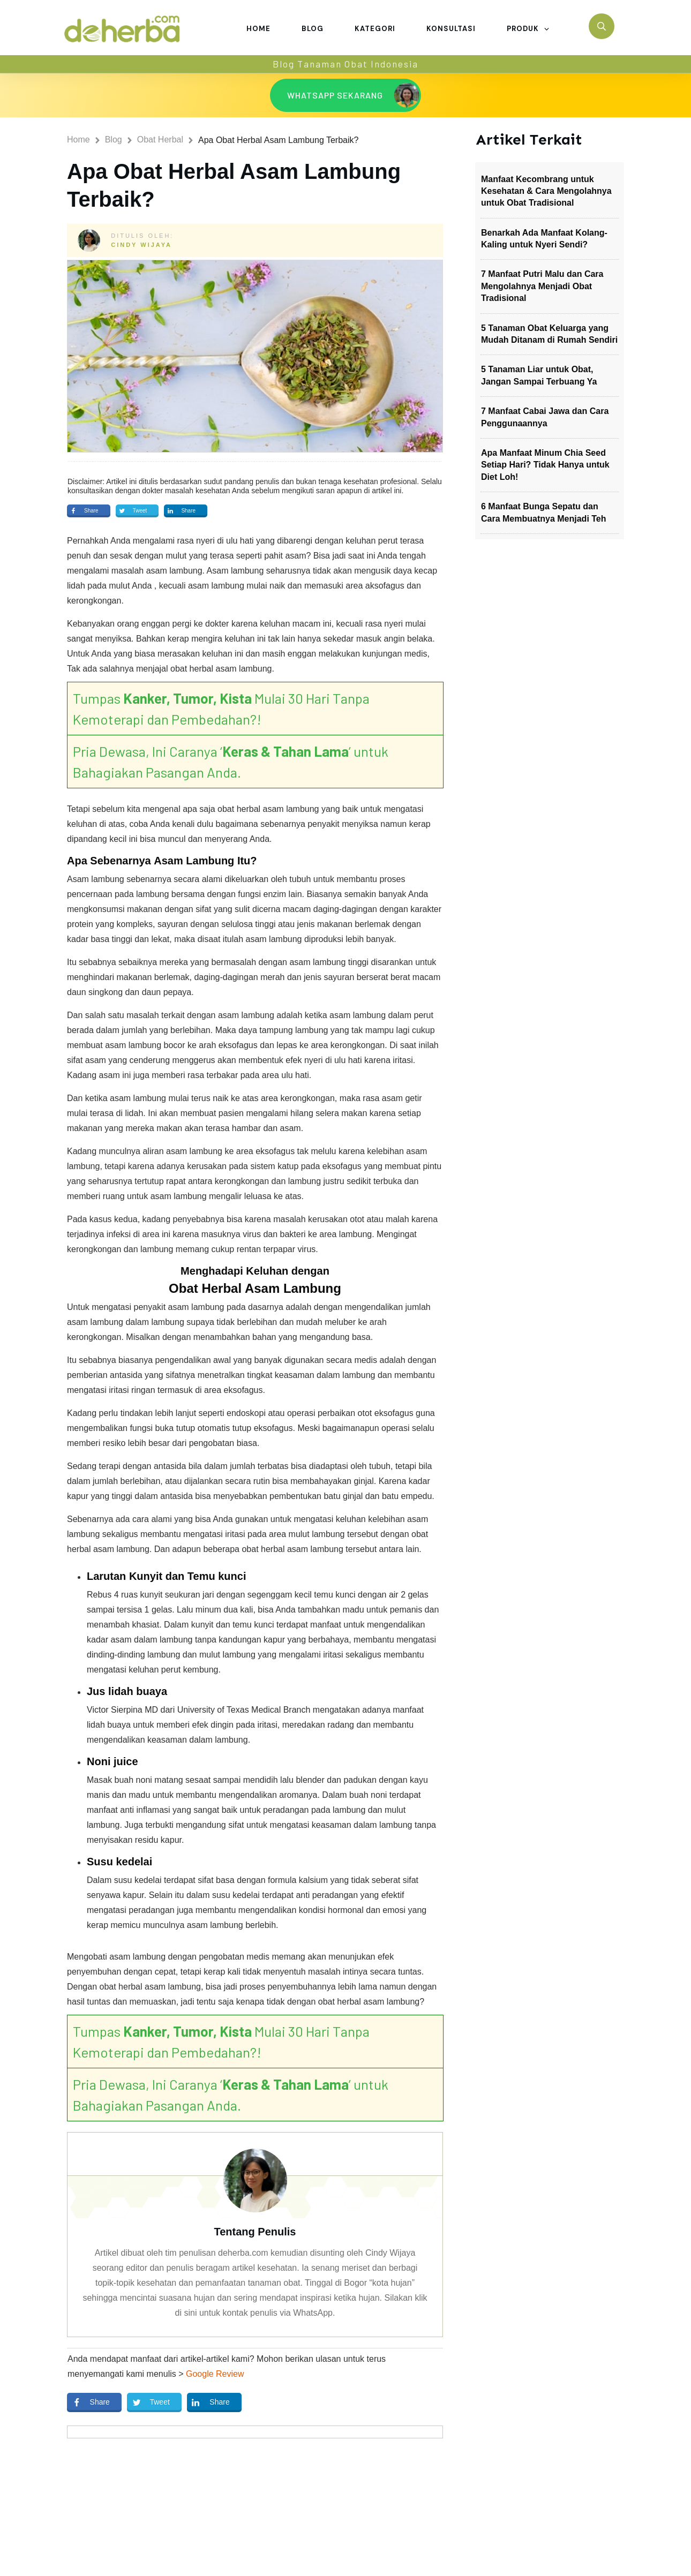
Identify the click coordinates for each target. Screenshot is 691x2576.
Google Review (215, 2373)
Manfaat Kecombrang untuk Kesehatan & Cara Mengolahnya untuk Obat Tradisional (546, 191)
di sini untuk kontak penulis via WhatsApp (254, 2312)
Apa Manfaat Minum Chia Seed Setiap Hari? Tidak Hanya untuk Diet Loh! (545, 464)
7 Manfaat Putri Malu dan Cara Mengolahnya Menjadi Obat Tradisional (542, 286)
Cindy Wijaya (141, 245)
